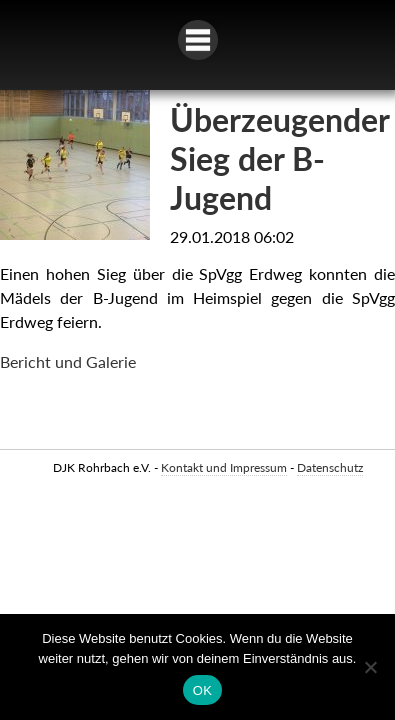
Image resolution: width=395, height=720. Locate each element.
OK (202, 690)
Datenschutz (330, 467)
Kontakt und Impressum (224, 467)
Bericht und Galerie (68, 361)
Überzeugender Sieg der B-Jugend (279, 158)
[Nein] (370, 667)
